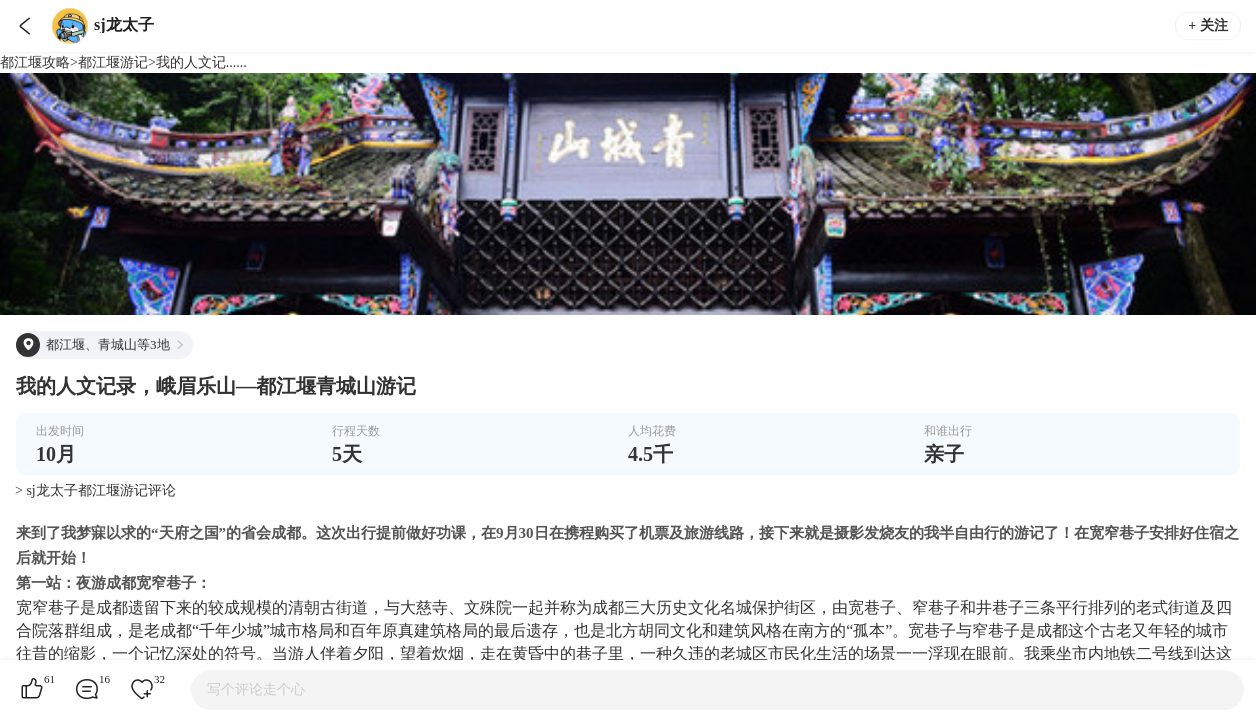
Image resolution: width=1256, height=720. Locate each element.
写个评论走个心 (256, 689)
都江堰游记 (113, 62)
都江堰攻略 (35, 62)
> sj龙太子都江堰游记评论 (95, 490)
